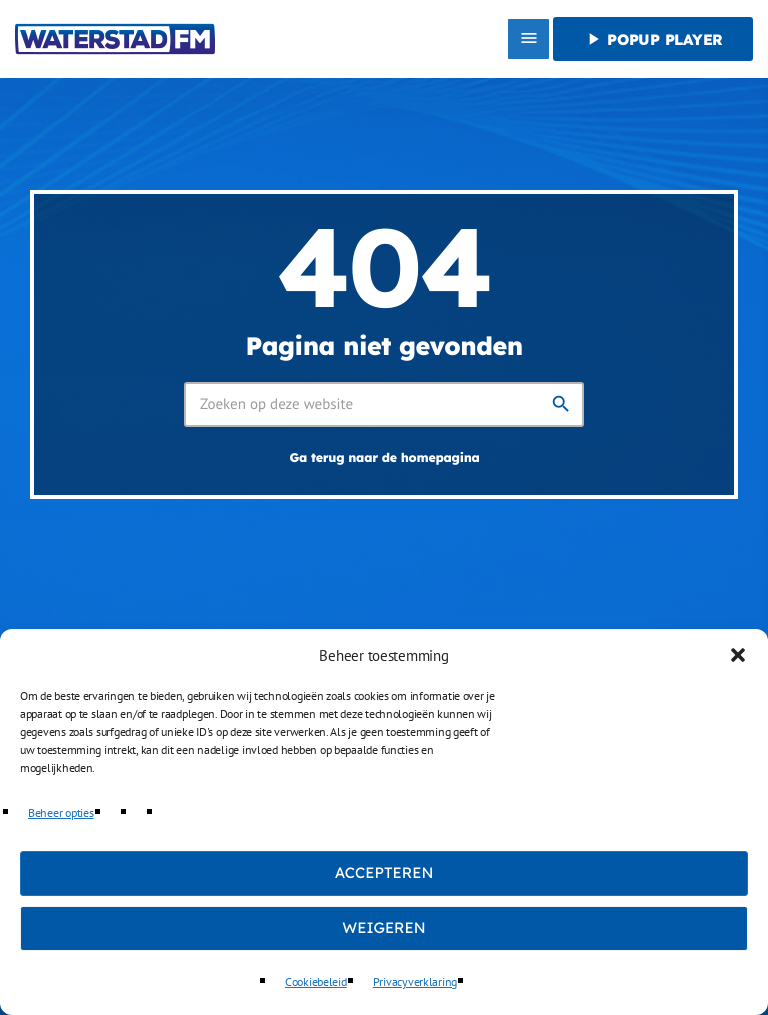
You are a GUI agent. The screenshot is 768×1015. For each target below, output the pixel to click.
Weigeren (383, 927)
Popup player (653, 39)
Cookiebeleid (316, 981)
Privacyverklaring (415, 981)
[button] (738, 655)
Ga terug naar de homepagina (384, 458)
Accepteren (384, 872)
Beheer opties (61, 812)
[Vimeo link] (115, 39)
